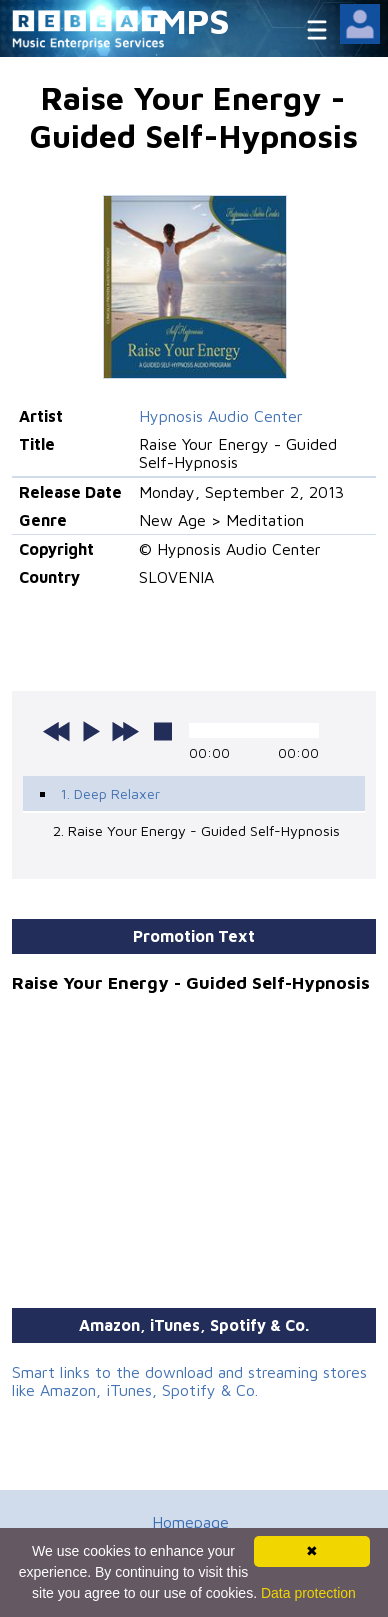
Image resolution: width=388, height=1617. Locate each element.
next (125, 731)
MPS (194, 20)
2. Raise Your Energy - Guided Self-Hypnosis (196, 830)
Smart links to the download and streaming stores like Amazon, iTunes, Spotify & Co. (189, 1381)
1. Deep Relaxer (110, 793)
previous (57, 731)
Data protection (308, 1593)
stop (163, 731)
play (91, 731)
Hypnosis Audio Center (221, 416)
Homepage (190, 1522)
